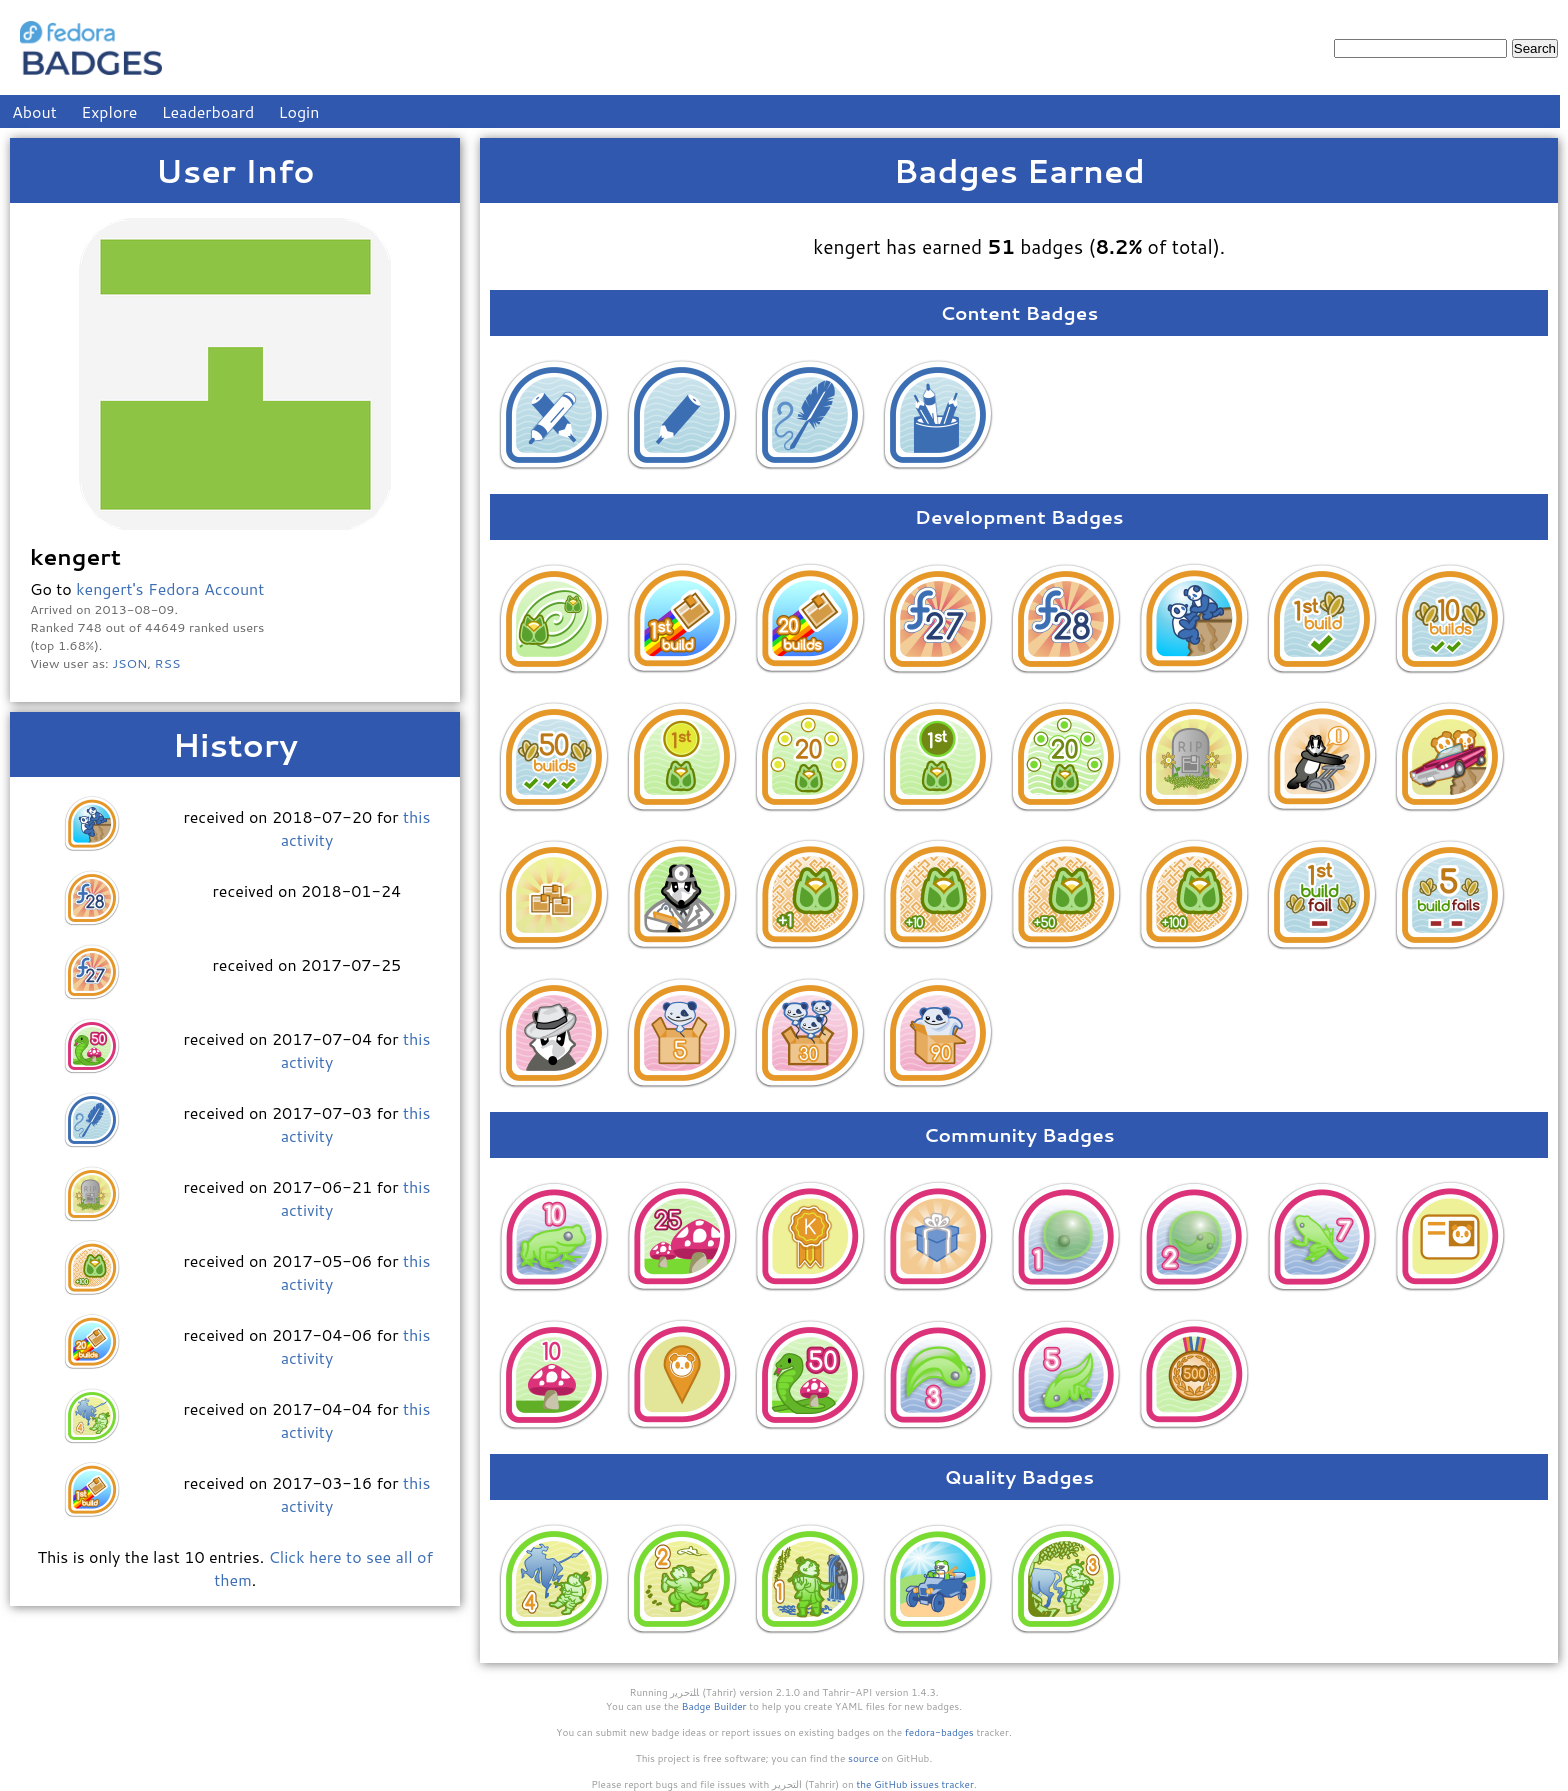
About (34, 111)
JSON (129, 663)
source (863, 1758)
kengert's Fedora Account (170, 588)
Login (299, 111)
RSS (168, 663)
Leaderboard (208, 111)
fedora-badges (939, 1732)
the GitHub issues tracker (915, 1784)
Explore (109, 111)
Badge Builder (714, 1706)
